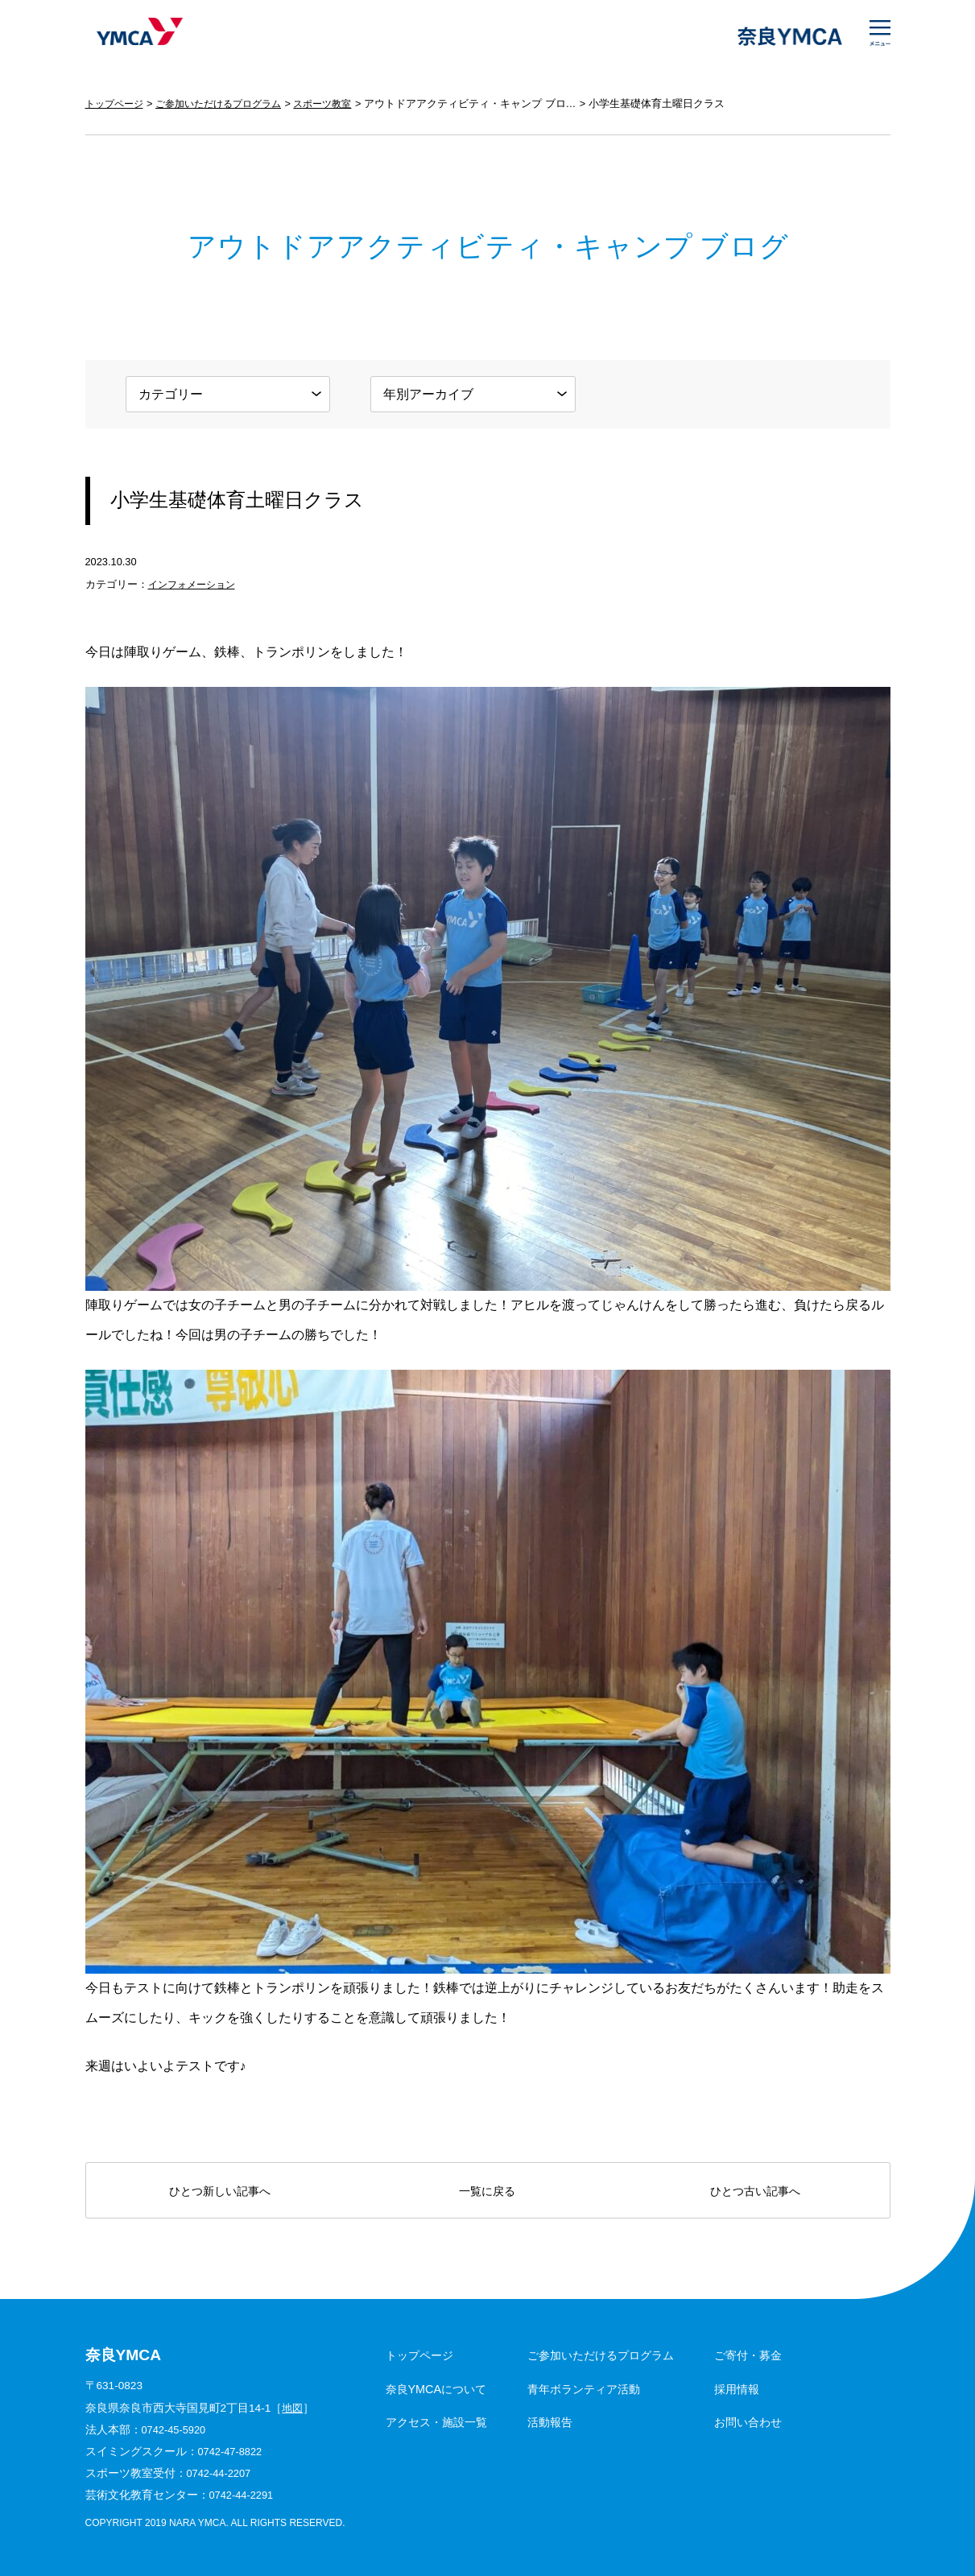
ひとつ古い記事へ (755, 2191)
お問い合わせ (748, 2422)
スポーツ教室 (339, 103)
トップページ (116, 103)
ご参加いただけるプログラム (228, 103)
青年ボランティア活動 (583, 2389)
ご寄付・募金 (748, 2355)
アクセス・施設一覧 (436, 2422)
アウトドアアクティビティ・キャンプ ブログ (490, 103)
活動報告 (549, 2422)
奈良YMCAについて (436, 2389)
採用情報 (736, 2389)
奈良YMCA (135, 36)
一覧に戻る (487, 2191)
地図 (293, 2408)
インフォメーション (195, 584)
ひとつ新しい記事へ (220, 2191)
